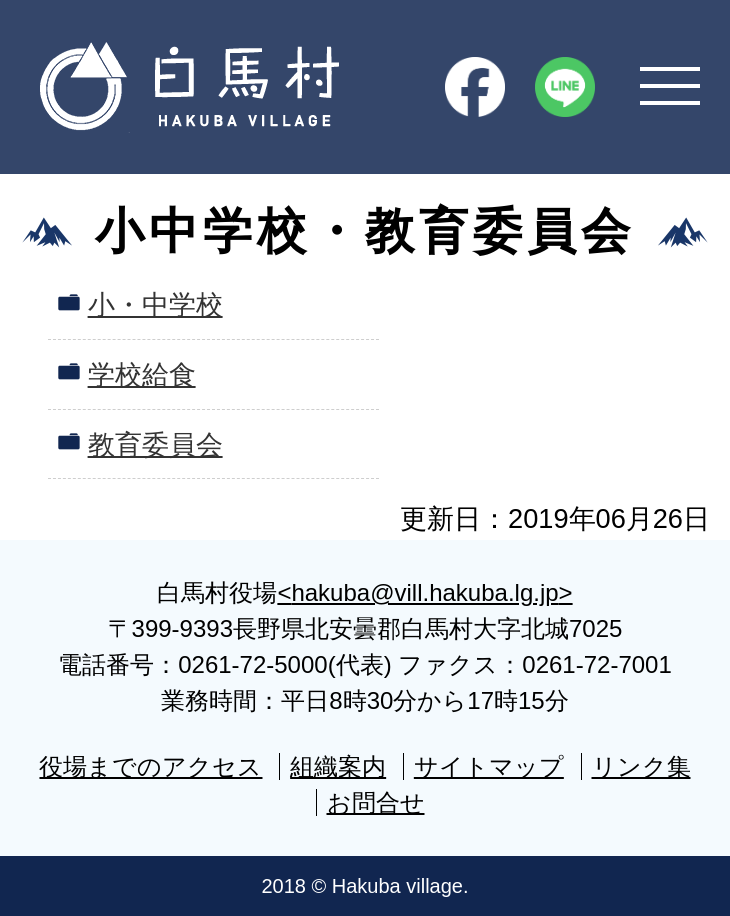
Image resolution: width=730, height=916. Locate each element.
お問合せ (376, 802)
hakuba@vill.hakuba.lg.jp (424, 592)
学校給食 (142, 374)
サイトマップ (489, 766)
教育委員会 (155, 444)
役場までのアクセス (150, 766)
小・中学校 (155, 304)
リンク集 (641, 766)
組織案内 (338, 766)
